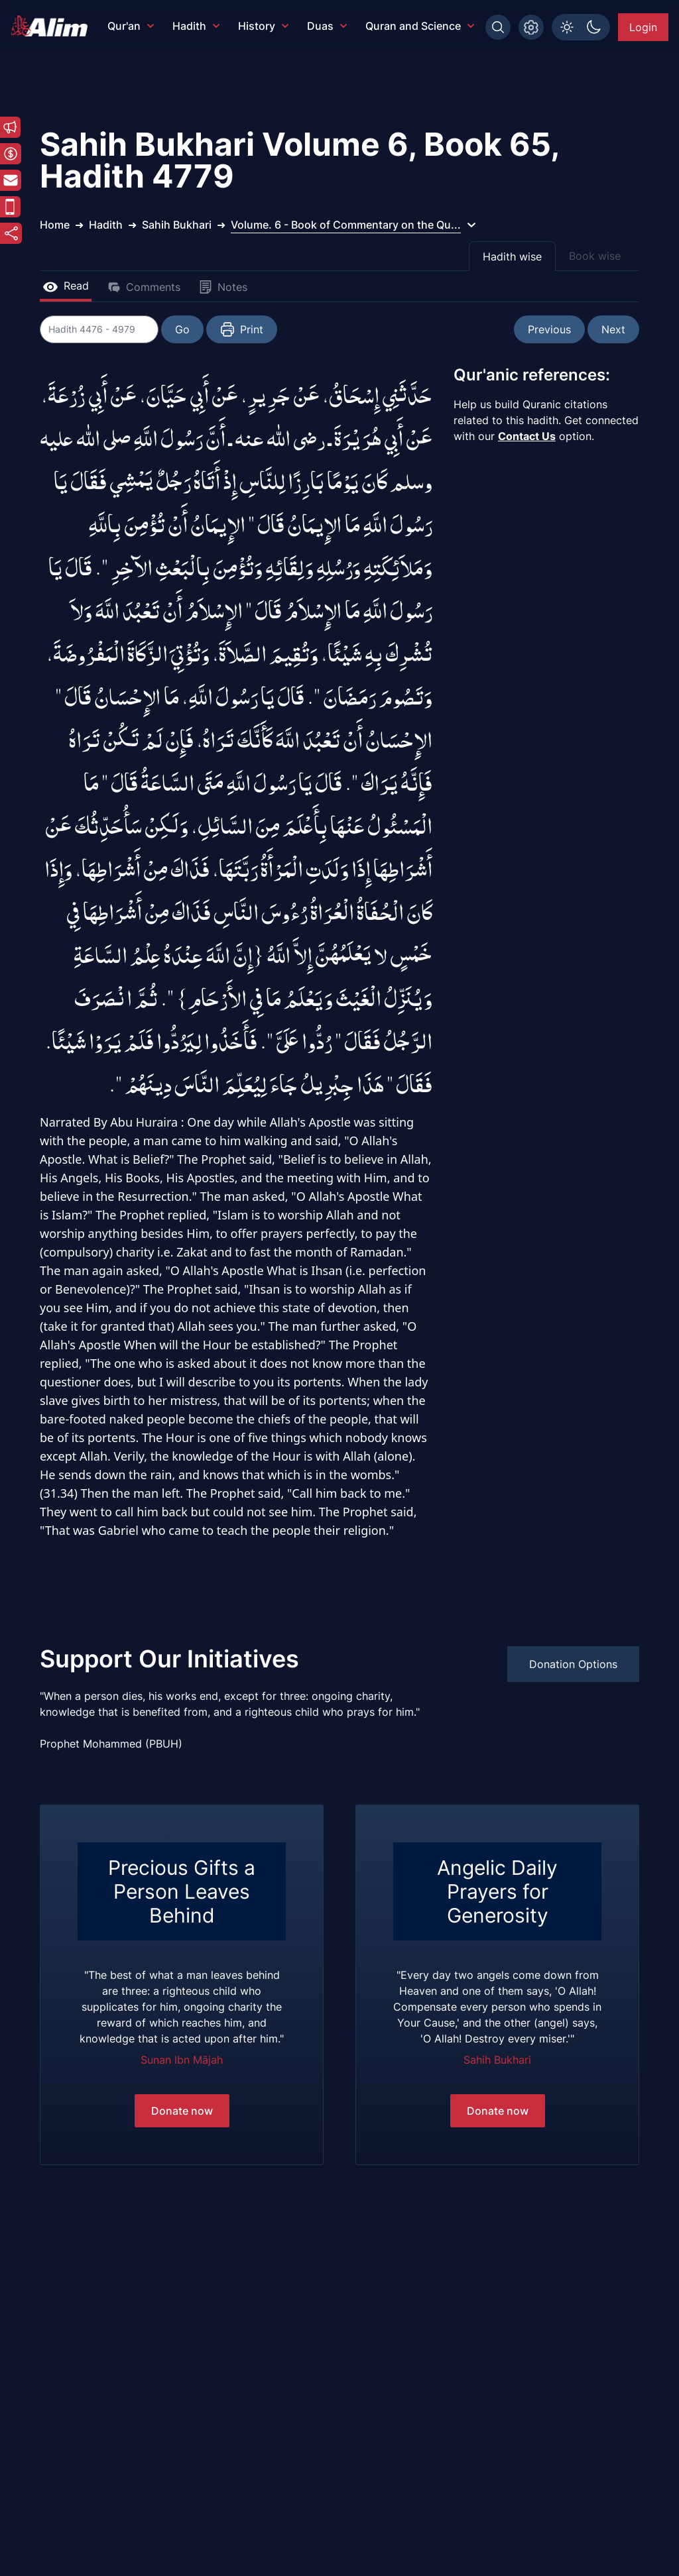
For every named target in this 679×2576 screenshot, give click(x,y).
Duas (327, 25)
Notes (223, 287)
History (263, 25)
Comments (143, 287)
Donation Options (573, 1664)
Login (643, 27)
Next (613, 329)
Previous (549, 329)
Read (65, 285)
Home (55, 224)
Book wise (595, 255)
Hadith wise (512, 256)
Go (183, 329)
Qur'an (130, 25)
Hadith (195, 25)
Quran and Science (419, 25)
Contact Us (527, 436)
